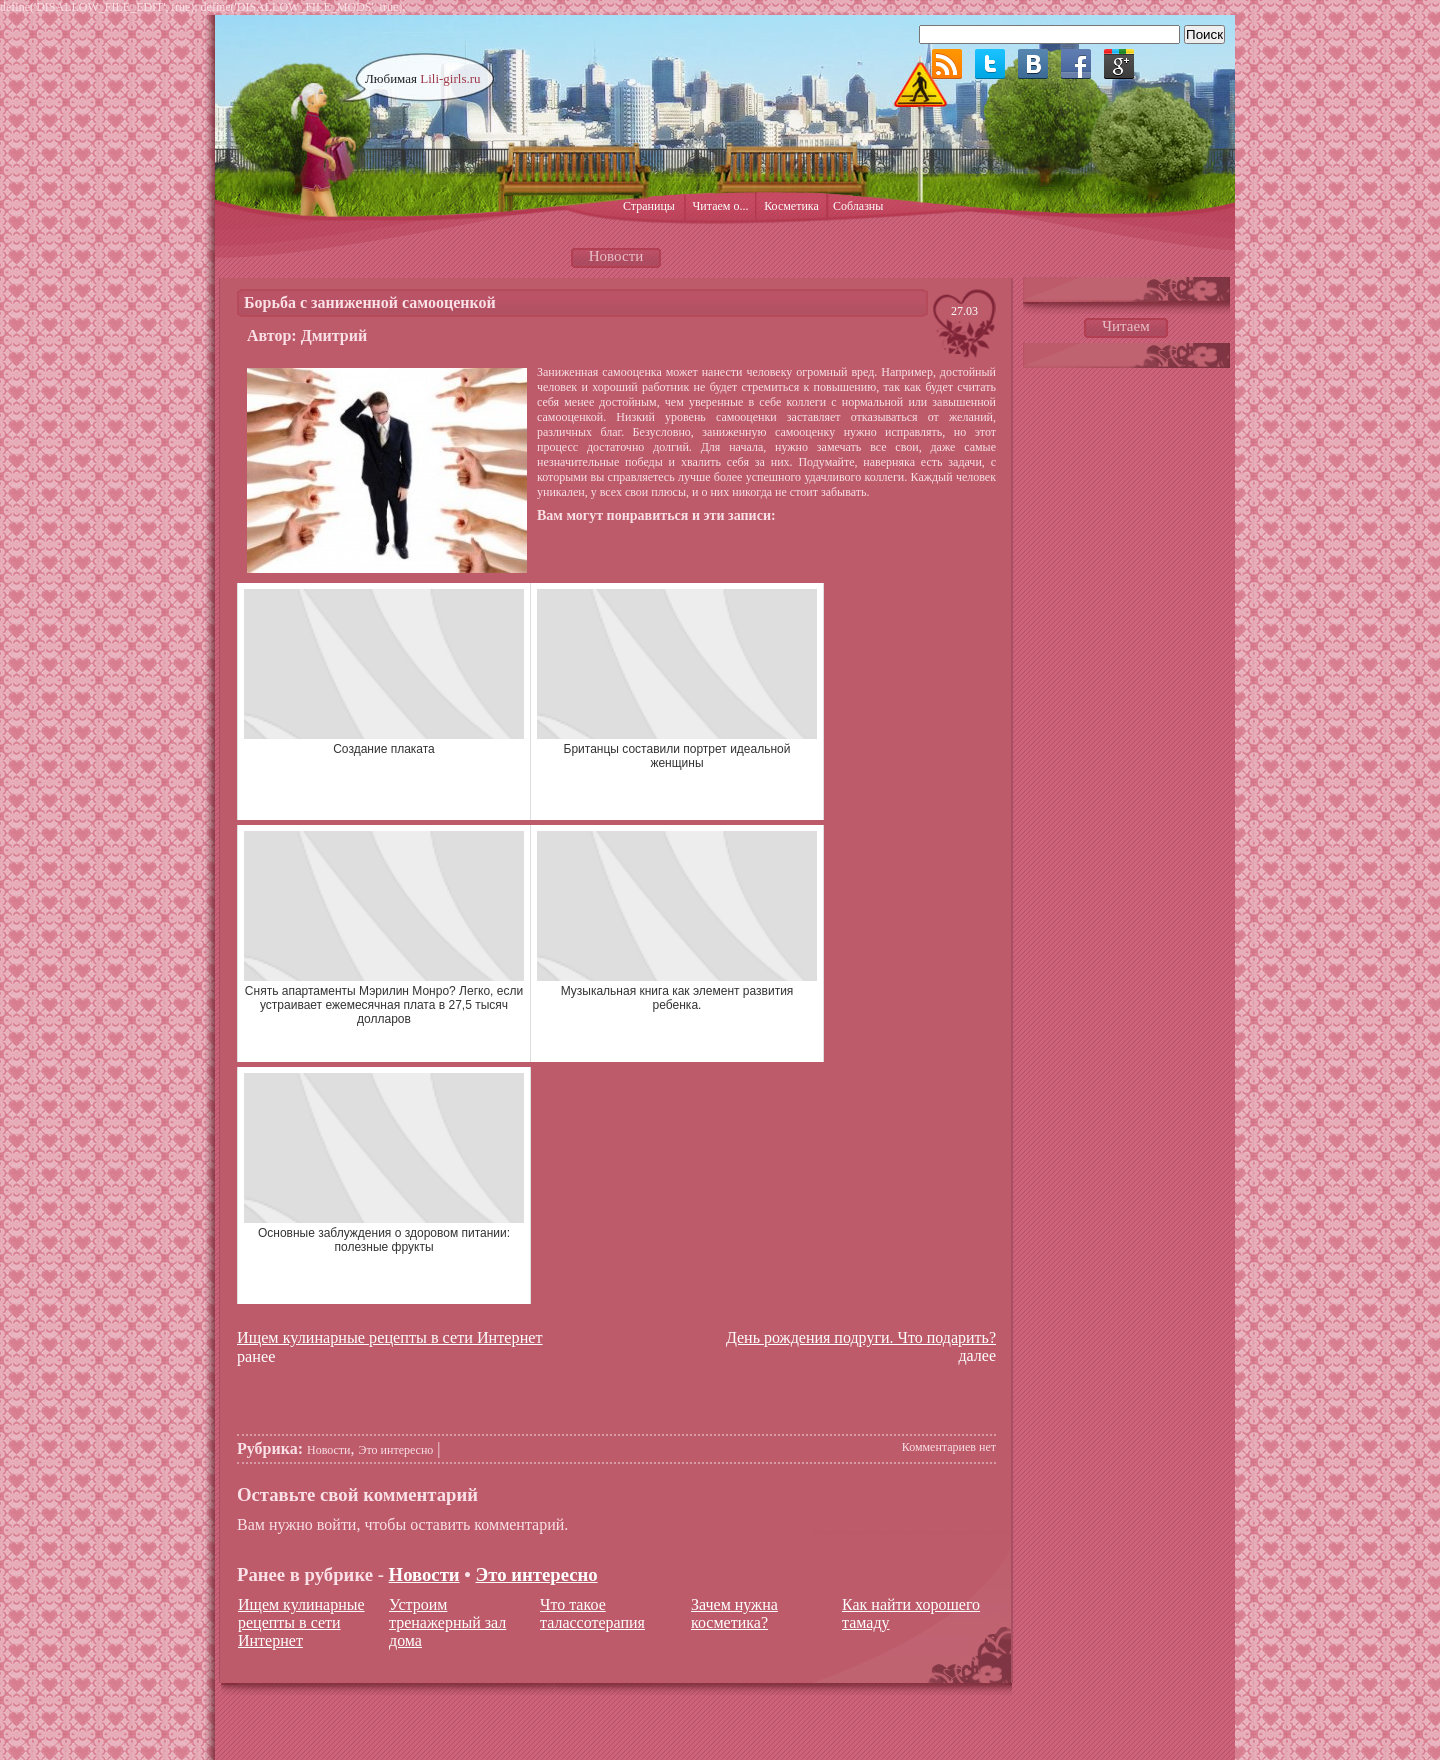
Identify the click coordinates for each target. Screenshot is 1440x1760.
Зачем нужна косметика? (734, 1613)
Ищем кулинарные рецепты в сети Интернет (390, 1338)
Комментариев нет (949, 1447)
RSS (947, 64)
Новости (329, 1450)
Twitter (990, 64)
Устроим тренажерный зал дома (447, 1622)
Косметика (791, 206)
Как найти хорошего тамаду (911, 1613)
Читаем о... (721, 206)
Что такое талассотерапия (592, 1613)
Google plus (1119, 64)
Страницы (649, 206)
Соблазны (858, 206)
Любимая (423, 78)
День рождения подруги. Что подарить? (861, 1337)
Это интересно (396, 1450)
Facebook (1076, 64)
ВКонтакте (1033, 64)
